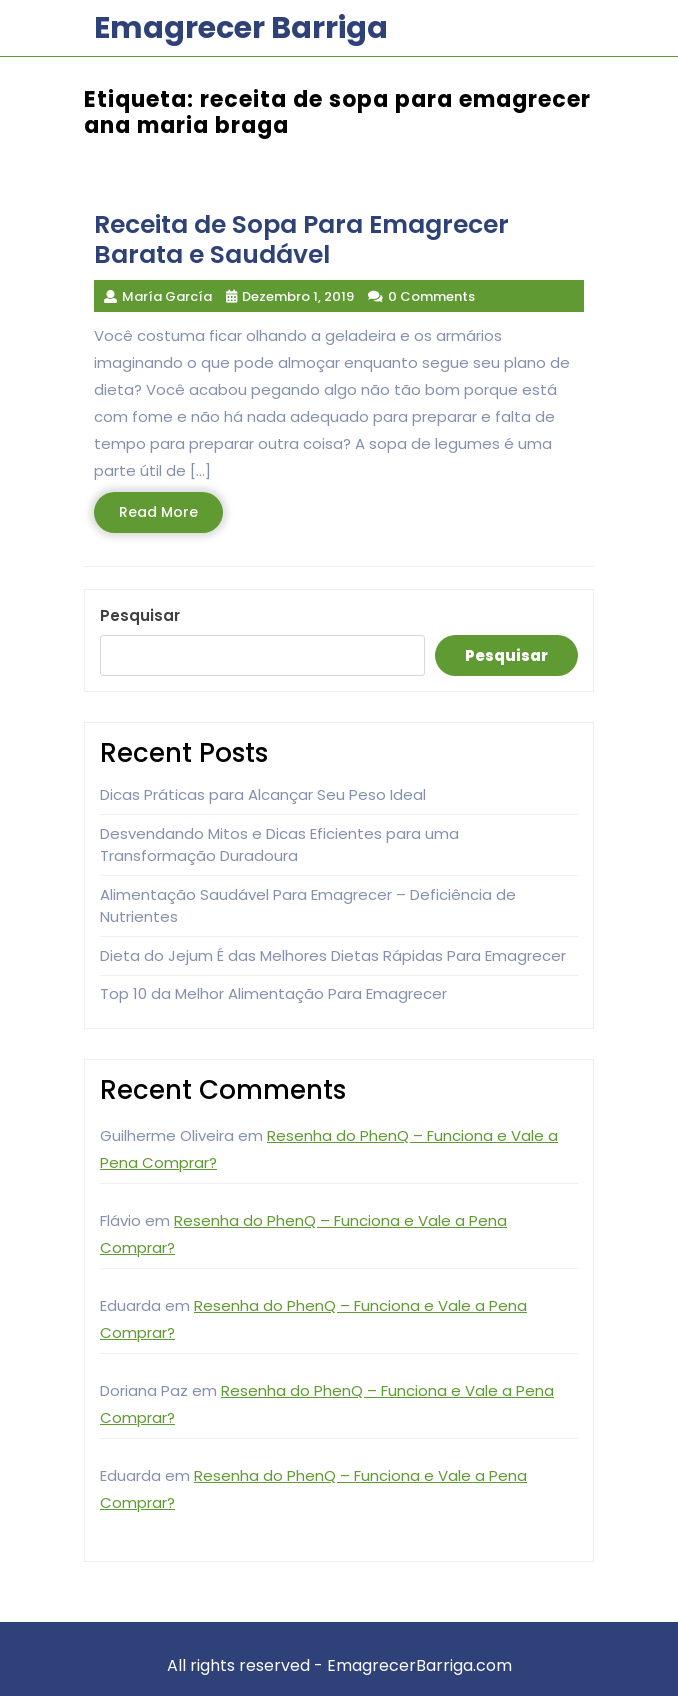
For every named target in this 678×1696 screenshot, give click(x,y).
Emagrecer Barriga (241, 28)
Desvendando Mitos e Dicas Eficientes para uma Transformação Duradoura (279, 845)
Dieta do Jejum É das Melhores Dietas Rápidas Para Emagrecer (333, 955)
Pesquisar (140, 615)
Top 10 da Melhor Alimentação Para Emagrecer (273, 993)
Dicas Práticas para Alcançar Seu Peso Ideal (263, 794)
